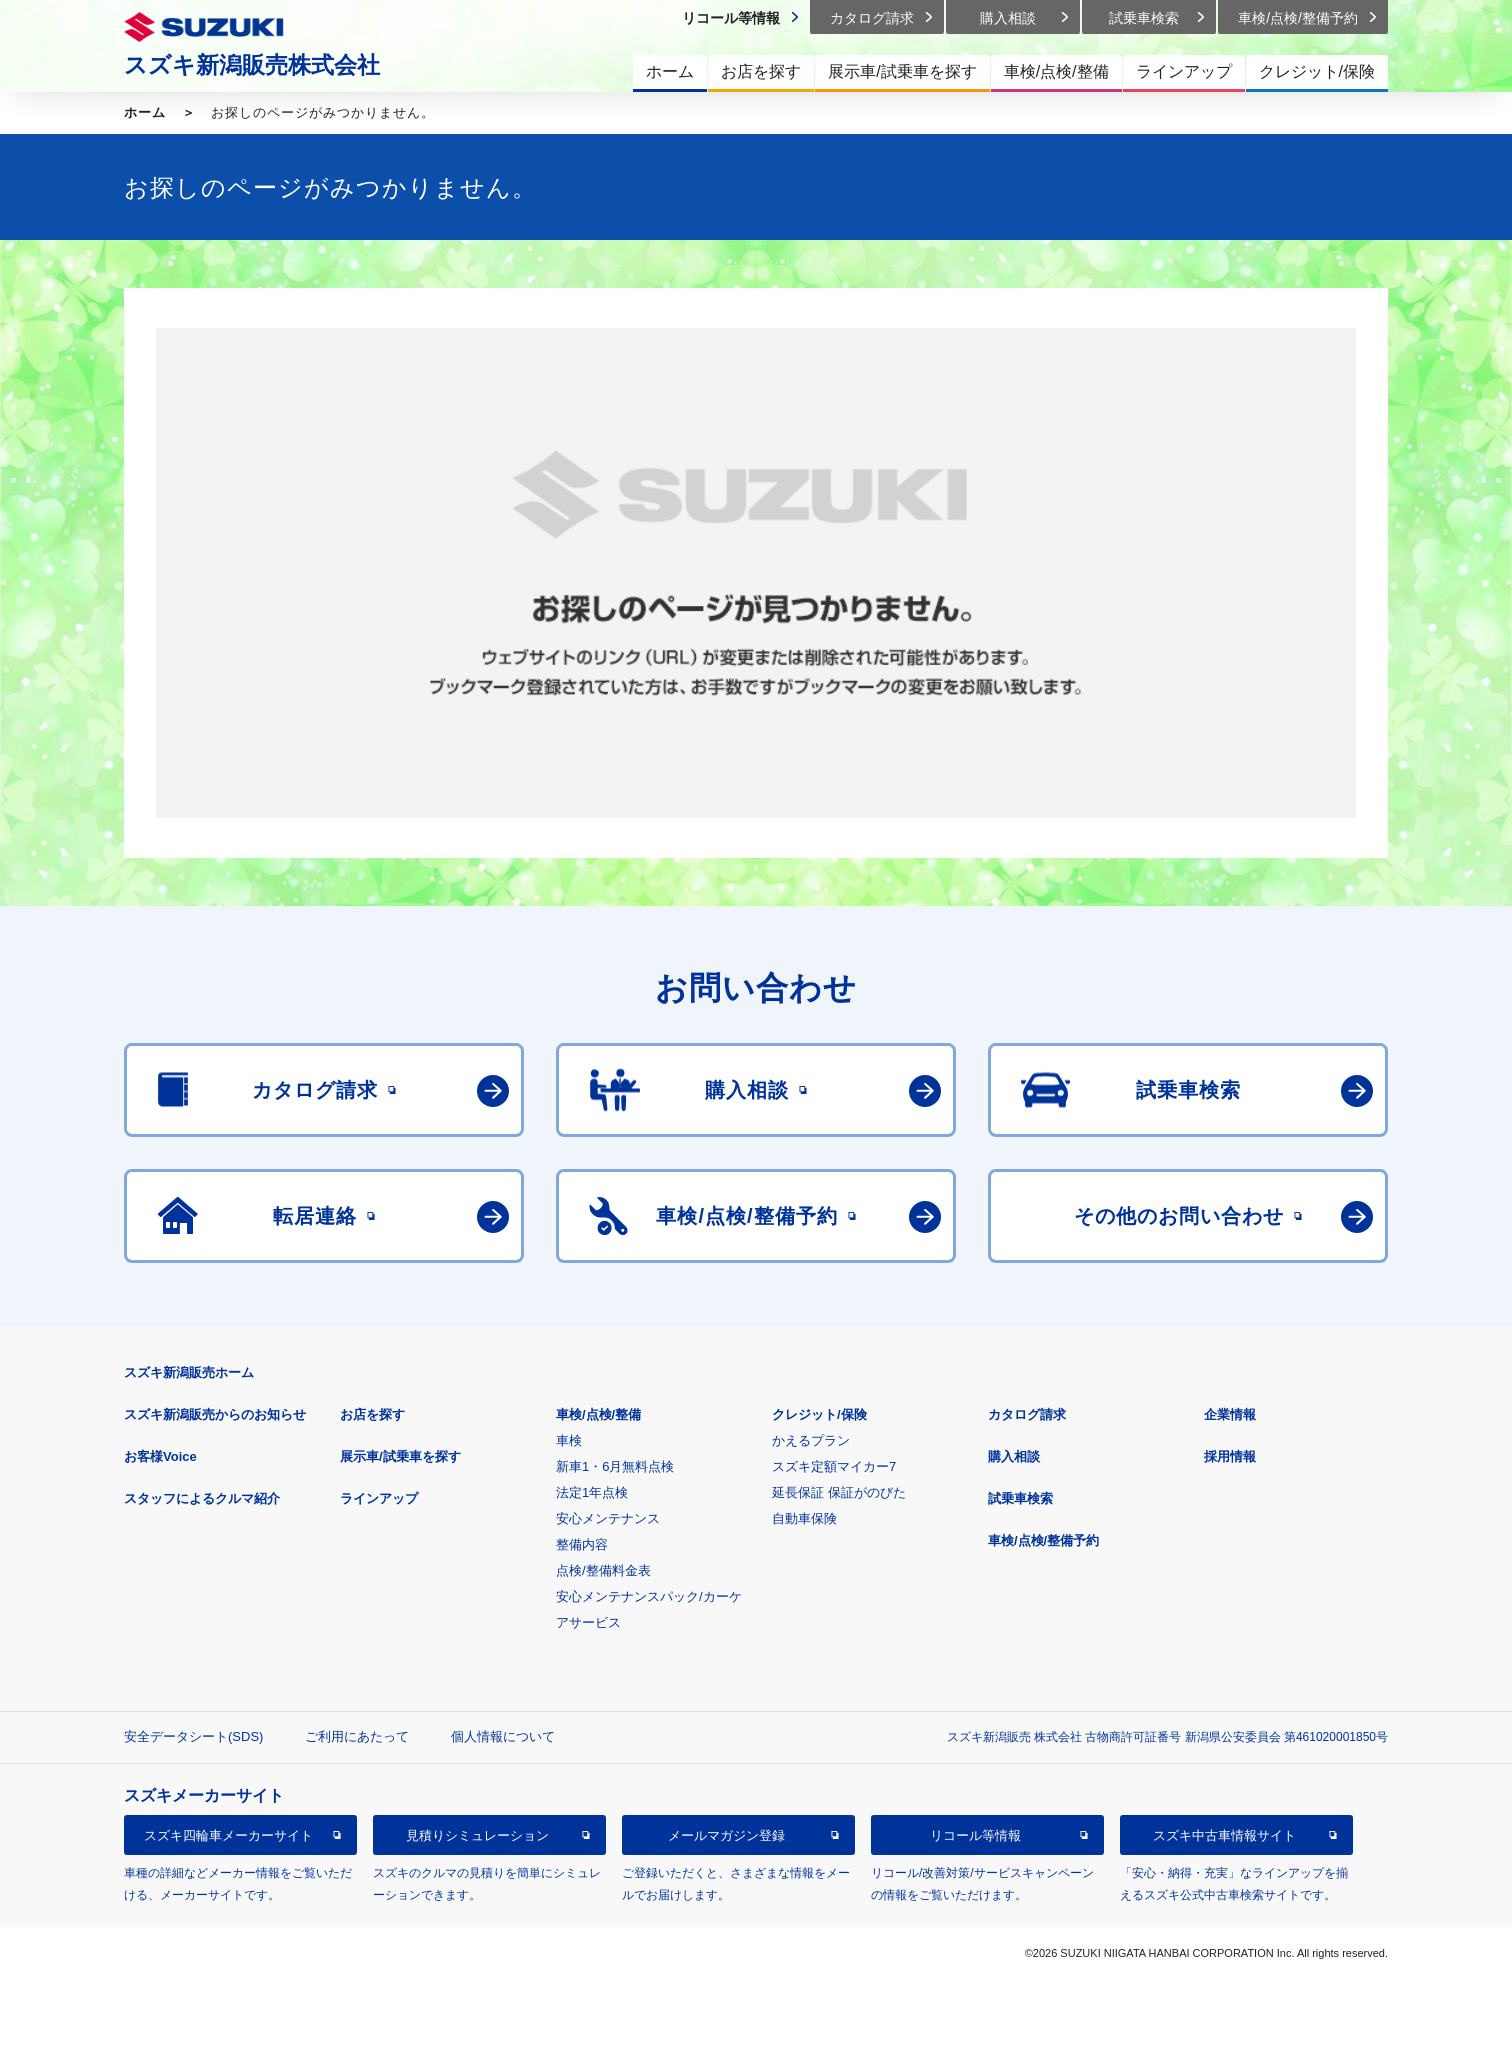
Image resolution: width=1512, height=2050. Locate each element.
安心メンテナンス (608, 1518)
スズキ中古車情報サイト (1224, 1835)
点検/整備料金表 (603, 1570)
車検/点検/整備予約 (1043, 1540)
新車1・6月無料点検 (615, 1466)
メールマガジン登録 (726, 1835)
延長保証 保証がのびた (839, 1492)
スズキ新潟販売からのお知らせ (215, 1414)
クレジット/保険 (819, 1414)
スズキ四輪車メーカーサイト (228, 1835)
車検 (569, 1440)
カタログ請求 (1027, 1414)
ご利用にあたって (357, 1736)
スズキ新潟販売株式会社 (252, 65)
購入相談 (1014, 1456)
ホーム (145, 112)
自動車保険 (804, 1518)
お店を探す (372, 1414)
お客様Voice (160, 1456)
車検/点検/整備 (598, 1414)
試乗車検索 (1020, 1498)
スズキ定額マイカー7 (834, 1466)
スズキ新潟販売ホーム (189, 1372)
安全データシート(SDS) (193, 1736)
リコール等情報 (975, 1835)
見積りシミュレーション (477, 1835)
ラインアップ (379, 1498)
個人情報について (503, 1736)
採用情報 (1230, 1456)
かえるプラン (811, 1440)
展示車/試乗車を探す (400, 1456)
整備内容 (582, 1544)
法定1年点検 (592, 1492)
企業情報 (1230, 1414)
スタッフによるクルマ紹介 (202, 1498)
